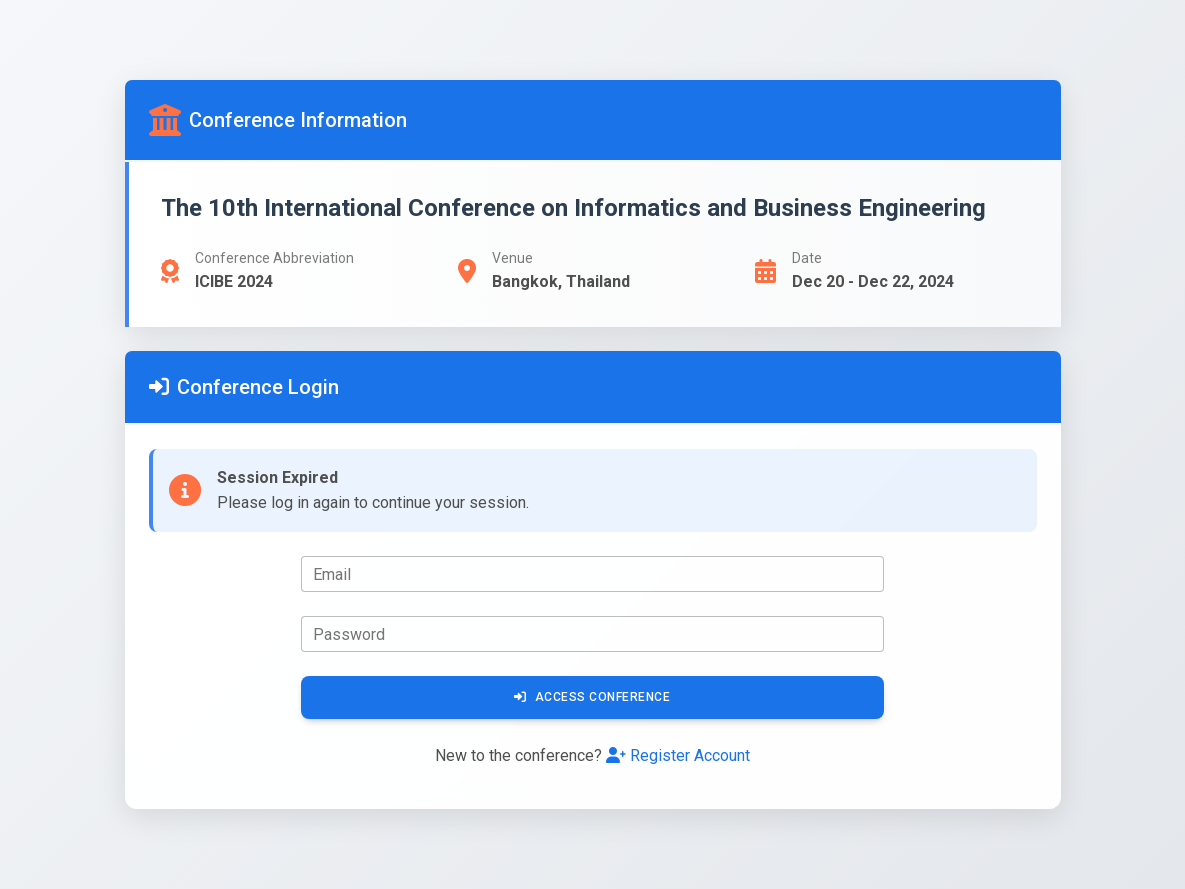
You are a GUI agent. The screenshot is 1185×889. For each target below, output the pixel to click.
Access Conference (592, 697)
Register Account (678, 755)
